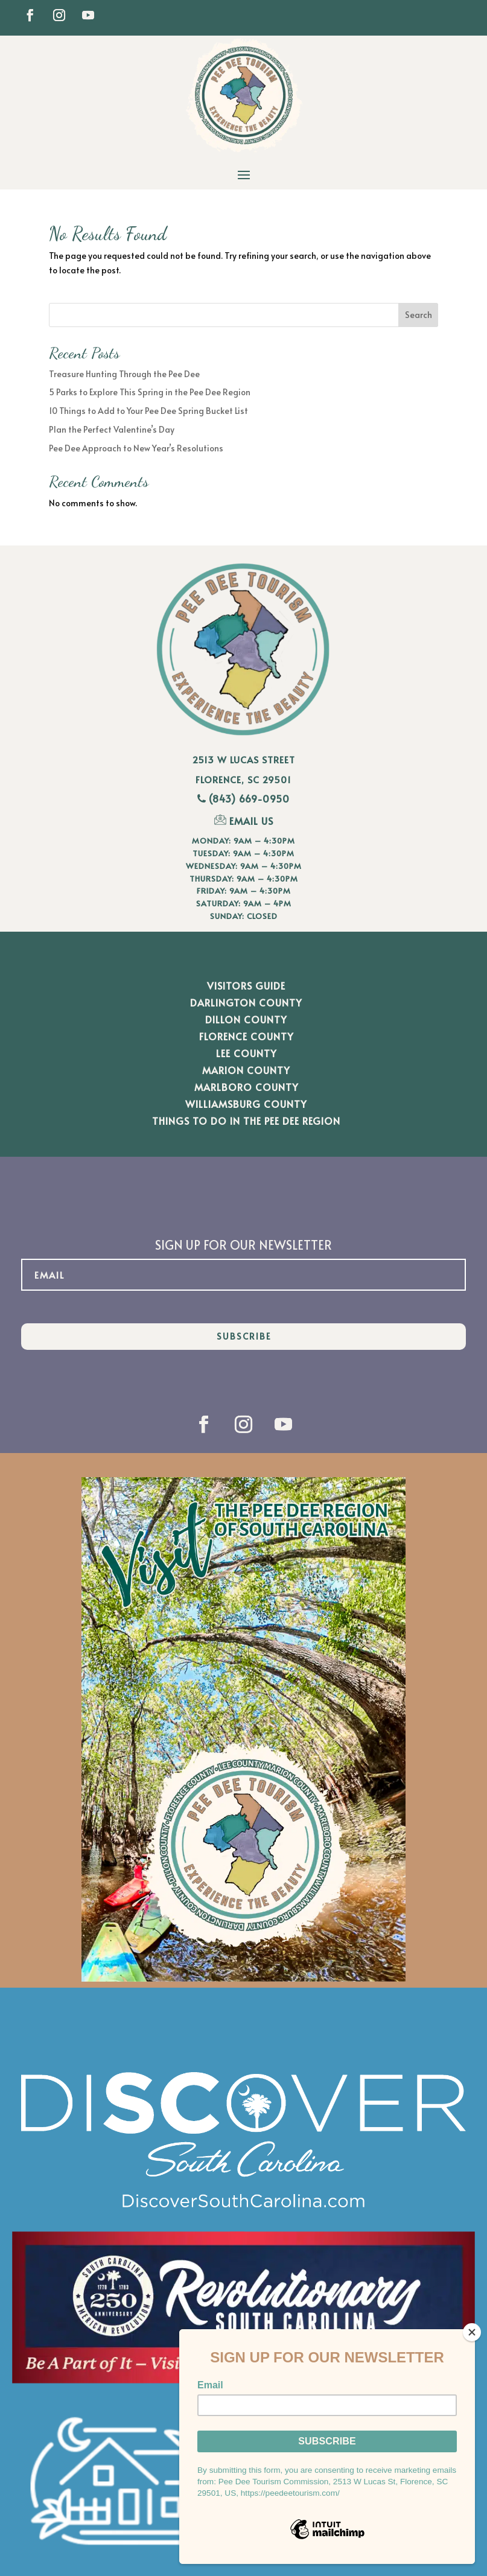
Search (418, 314)
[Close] (472, 2332)
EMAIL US (243, 820)
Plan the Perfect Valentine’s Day (111, 429)
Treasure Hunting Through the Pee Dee (124, 374)
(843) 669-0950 (249, 798)
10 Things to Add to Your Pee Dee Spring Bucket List (148, 410)
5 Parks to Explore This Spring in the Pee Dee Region (149, 392)
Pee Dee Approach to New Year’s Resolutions (136, 448)
